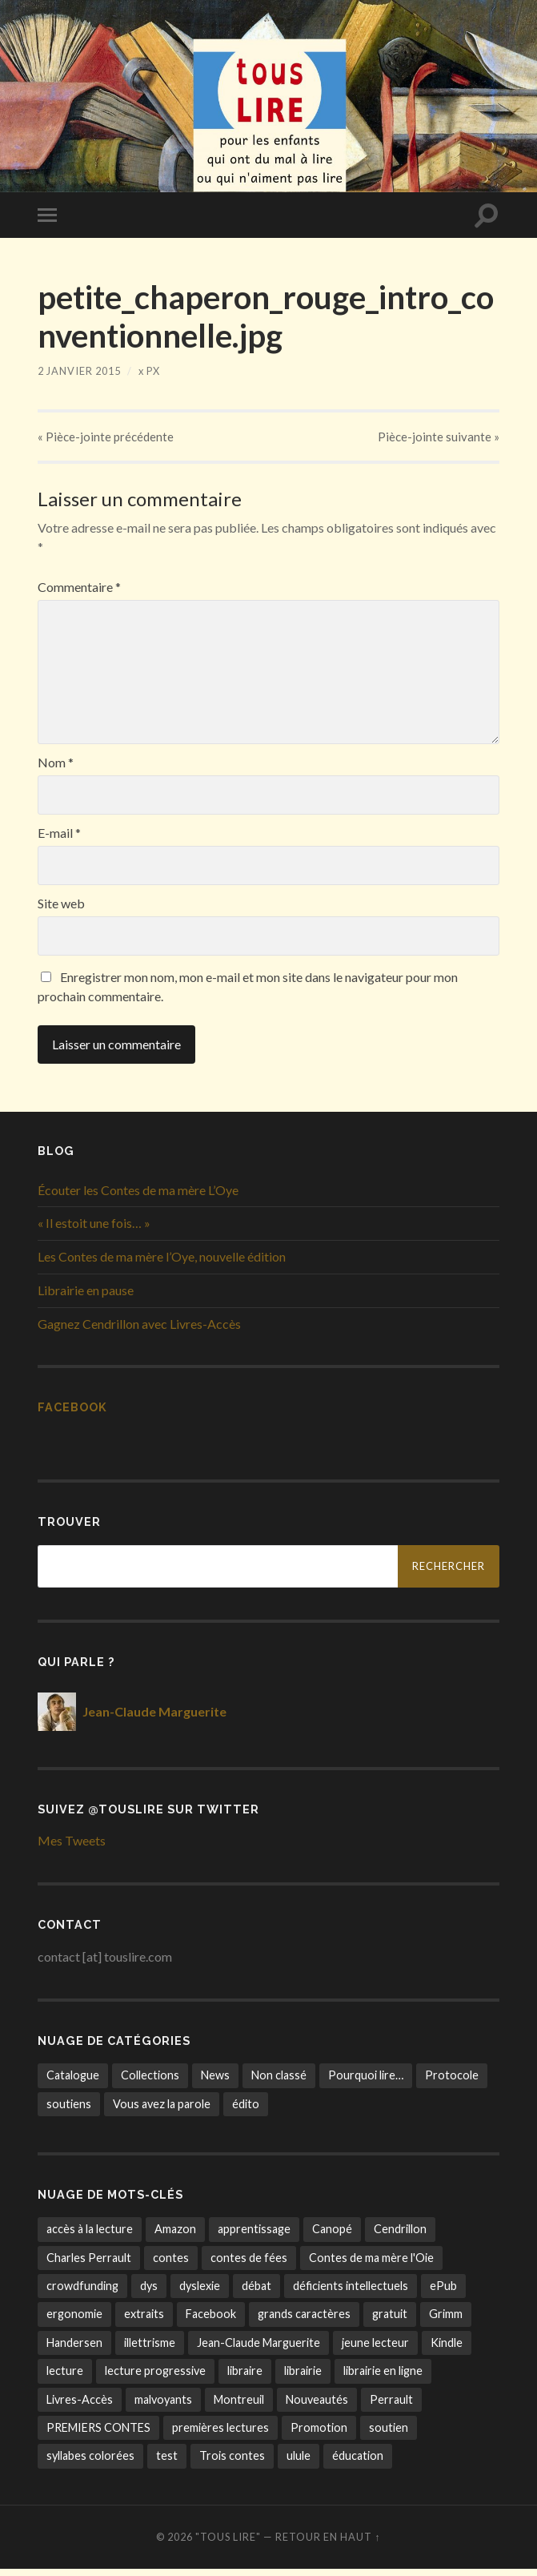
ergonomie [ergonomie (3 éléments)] (74, 2321)
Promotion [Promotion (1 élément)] (319, 2434)
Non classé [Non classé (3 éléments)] (279, 2082)
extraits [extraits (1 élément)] (144, 2321)
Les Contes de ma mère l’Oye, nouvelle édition (162, 1263)
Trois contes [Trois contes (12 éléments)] (232, 2462)
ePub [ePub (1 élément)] (443, 2293)
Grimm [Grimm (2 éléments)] (446, 2321)
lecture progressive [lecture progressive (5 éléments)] (155, 2378)
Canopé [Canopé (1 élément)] (332, 2236)
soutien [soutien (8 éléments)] (388, 2434)
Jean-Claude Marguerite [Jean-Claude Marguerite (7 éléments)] (258, 2350)
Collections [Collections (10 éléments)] (150, 2082)
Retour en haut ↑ (327, 2544)
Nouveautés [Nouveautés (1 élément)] (317, 2406)
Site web (61, 910)
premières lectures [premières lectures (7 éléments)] (220, 2434)
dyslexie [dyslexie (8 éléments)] (199, 2293)
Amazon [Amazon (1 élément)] (175, 2236)
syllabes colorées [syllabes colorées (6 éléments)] (90, 2462)
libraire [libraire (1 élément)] (244, 2378)
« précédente (106, 440)
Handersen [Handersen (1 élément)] (74, 2350)
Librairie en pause (86, 1297)
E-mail (59, 840)
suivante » (438, 440)
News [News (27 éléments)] (215, 2082)
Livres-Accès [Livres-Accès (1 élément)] (79, 2406)
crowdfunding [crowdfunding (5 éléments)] (82, 2293)
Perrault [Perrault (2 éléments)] (391, 2406)
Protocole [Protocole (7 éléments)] (452, 2082)
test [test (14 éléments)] (167, 2462)
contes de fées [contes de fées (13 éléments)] (248, 2264)
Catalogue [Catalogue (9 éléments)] (72, 2082)
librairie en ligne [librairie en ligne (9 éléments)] (383, 2378)
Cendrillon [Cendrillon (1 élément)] (400, 2236)
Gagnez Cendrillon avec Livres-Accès (139, 1330)
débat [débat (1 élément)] (256, 2293)
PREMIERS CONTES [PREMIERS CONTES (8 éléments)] (98, 2434)
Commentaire (79, 594)
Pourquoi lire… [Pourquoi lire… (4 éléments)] (365, 2082)
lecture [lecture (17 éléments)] (64, 2378)
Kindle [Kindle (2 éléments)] (447, 2350)
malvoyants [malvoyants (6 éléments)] (163, 2406)
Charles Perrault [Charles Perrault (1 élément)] (88, 2264)
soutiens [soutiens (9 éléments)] (68, 2110)
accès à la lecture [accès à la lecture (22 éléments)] (89, 2236)
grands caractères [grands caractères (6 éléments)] (304, 2321)
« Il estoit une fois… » (94, 1230)
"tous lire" (228, 2544)
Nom (56, 769)
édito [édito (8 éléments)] (245, 2110)
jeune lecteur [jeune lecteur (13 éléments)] (375, 2350)
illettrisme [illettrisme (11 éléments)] (149, 2350)
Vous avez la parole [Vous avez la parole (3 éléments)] (161, 2110)
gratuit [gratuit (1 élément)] (389, 2321)
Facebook (72, 1413)
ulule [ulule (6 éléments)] (299, 2462)
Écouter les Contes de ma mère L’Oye (138, 1196)
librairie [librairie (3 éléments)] (303, 2378)
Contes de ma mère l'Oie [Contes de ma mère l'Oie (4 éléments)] (371, 2264)
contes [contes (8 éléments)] (171, 2264)
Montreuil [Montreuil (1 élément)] (239, 2406)
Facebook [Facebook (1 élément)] (211, 2321)
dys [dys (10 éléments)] (149, 2293)
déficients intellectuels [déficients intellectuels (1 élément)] (350, 2293)
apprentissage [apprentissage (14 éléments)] (254, 2236)
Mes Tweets (72, 1847)
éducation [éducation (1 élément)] (357, 2462)
